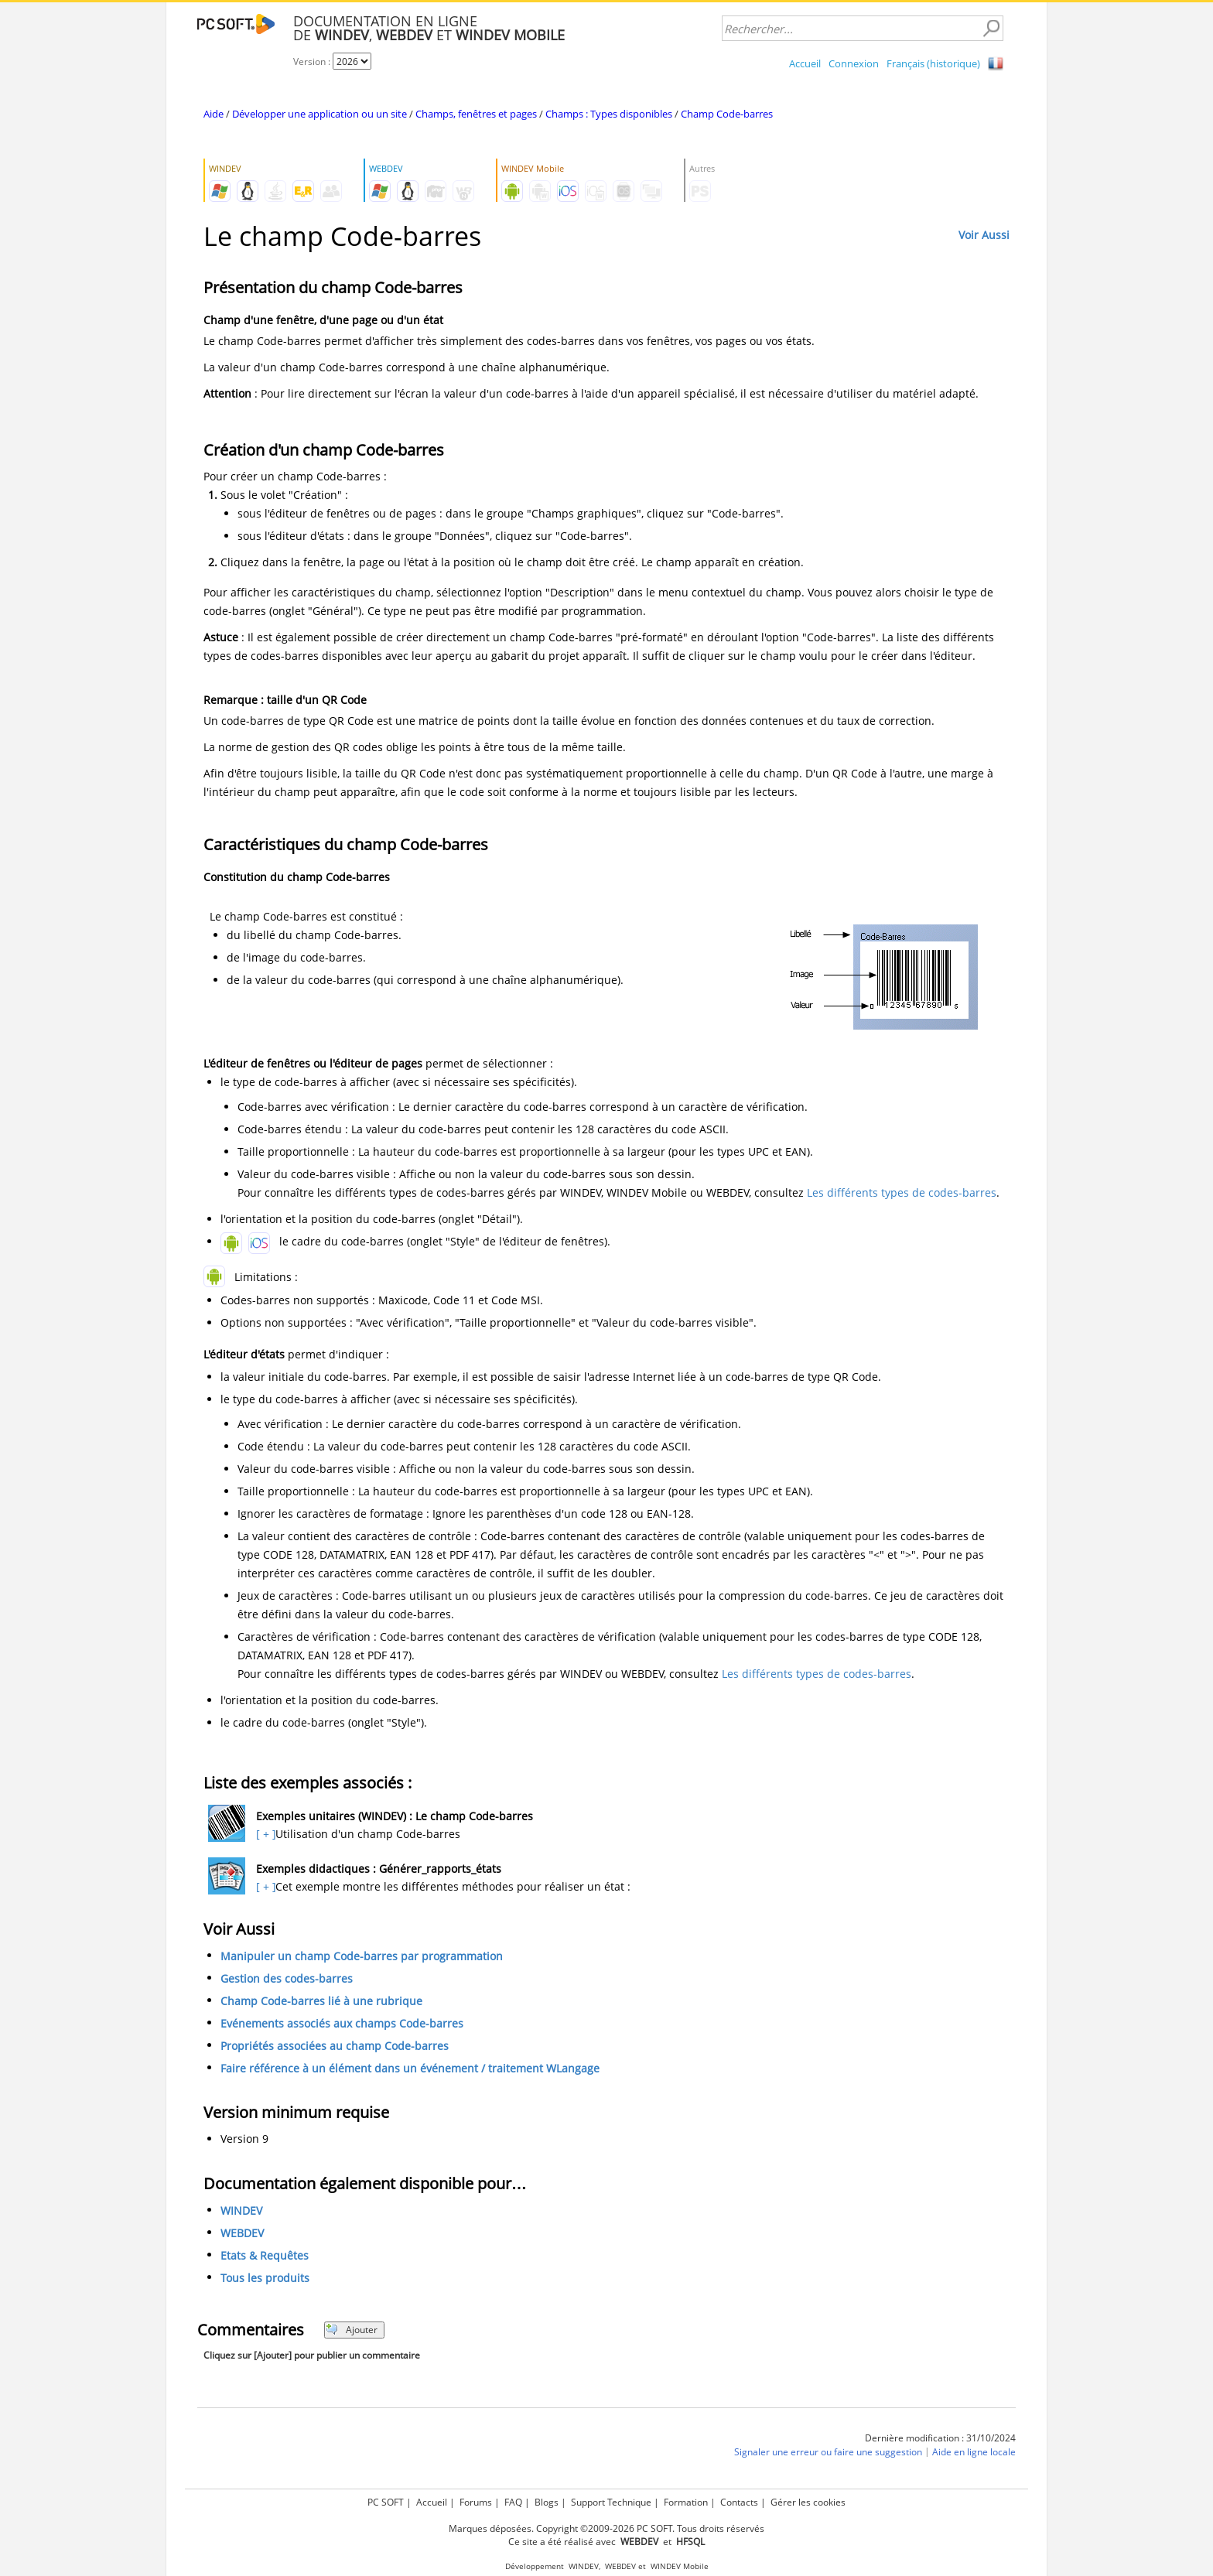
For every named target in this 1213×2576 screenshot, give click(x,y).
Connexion (854, 63)
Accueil (805, 63)
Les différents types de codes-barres (901, 1192)
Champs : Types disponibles (608, 114)
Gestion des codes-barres (286, 1978)
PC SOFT (385, 2502)
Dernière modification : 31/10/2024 (940, 2437)
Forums (476, 2502)
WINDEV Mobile (680, 2566)
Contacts (739, 2502)
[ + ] (264, 1833)
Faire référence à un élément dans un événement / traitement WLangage (410, 2068)
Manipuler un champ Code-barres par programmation (361, 1956)
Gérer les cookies (808, 2502)
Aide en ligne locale (974, 2451)
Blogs (547, 2502)
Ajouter (352, 2329)
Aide (213, 114)
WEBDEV (242, 2233)
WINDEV (241, 2210)
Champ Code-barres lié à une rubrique (321, 2000)
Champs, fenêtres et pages (476, 114)
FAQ (513, 2502)
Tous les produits (264, 2277)
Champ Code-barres (727, 114)
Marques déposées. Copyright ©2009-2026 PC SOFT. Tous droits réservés (606, 2528)
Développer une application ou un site (319, 114)
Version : (313, 61)
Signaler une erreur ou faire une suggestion (828, 2451)
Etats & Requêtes (264, 2255)
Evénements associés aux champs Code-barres (341, 2023)
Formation (686, 2502)
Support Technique (611, 2502)
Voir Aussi (984, 234)
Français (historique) (933, 63)
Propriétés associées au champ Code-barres (334, 2045)
